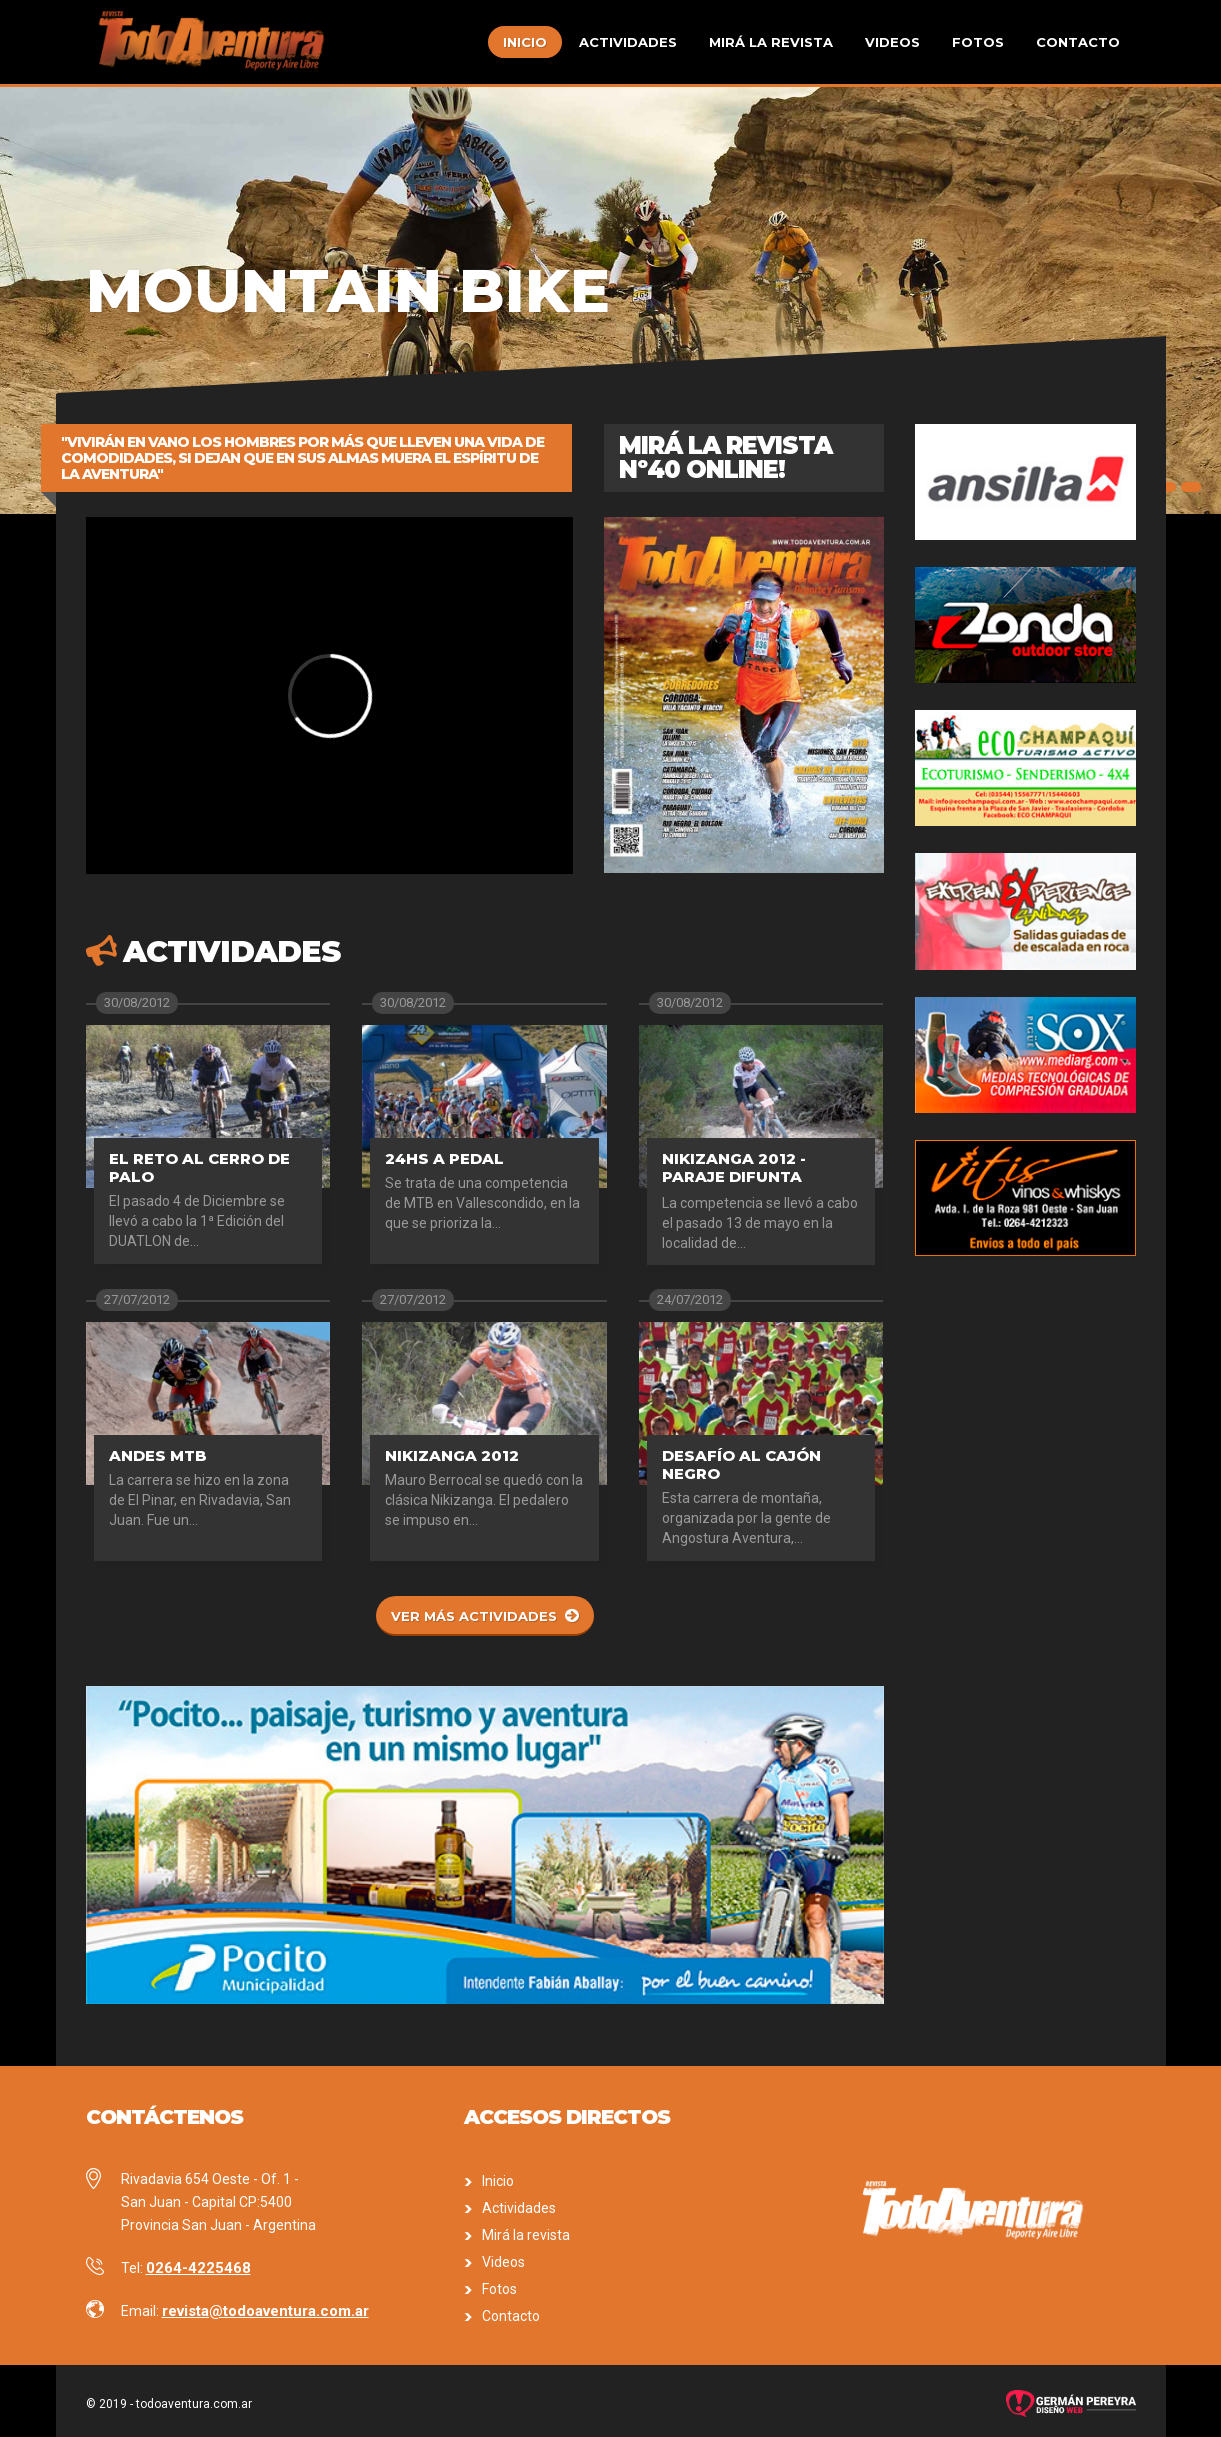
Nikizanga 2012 (452, 1455)
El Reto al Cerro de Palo (199, 1167)
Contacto (1078, 42)
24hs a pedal (444, 1158)
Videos (892, 42)
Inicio (525, 42)
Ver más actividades (474, 1616)
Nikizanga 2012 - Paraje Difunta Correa (734, 1176)
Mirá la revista (771, 42)
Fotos (978, 42)
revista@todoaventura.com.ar (265, 2311)
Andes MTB (158, 1455)
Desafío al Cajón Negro (741, 1464)
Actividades (628, 42)
